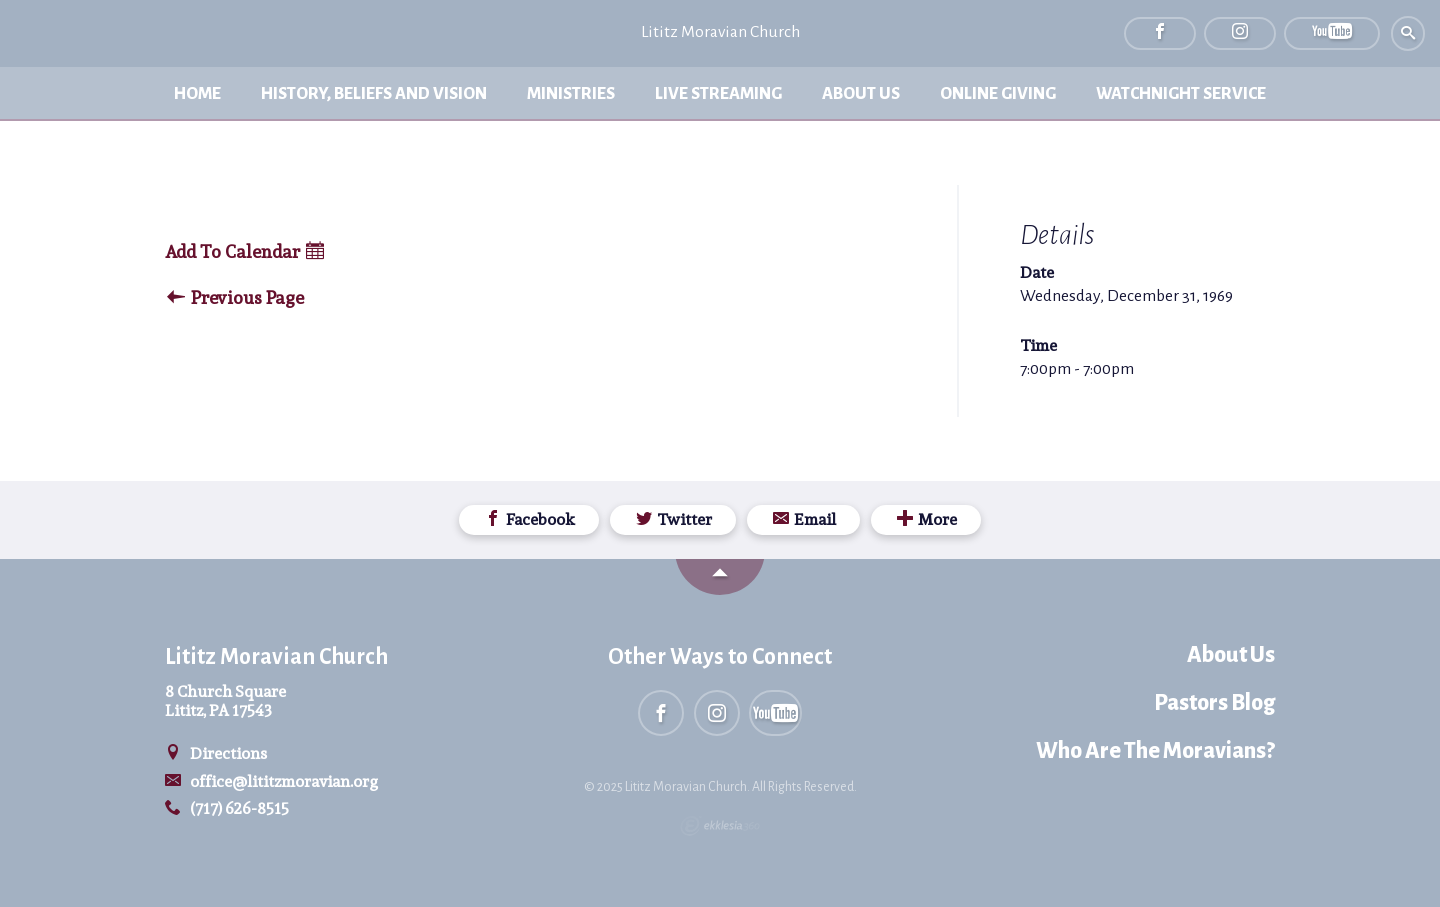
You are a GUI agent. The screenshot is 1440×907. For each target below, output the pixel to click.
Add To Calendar (244, 252)
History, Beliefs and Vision (374, 94)
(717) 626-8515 (227, 808)
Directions (216, 753)
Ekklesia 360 (720, 826)
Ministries (571, 94)
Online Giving (998, 94)
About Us (861, 94)
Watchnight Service (1181, 94)
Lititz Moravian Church (720, 32)
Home (197, 94)
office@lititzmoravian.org (271, 781)
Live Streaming (718, 94)
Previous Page (235, 298)
